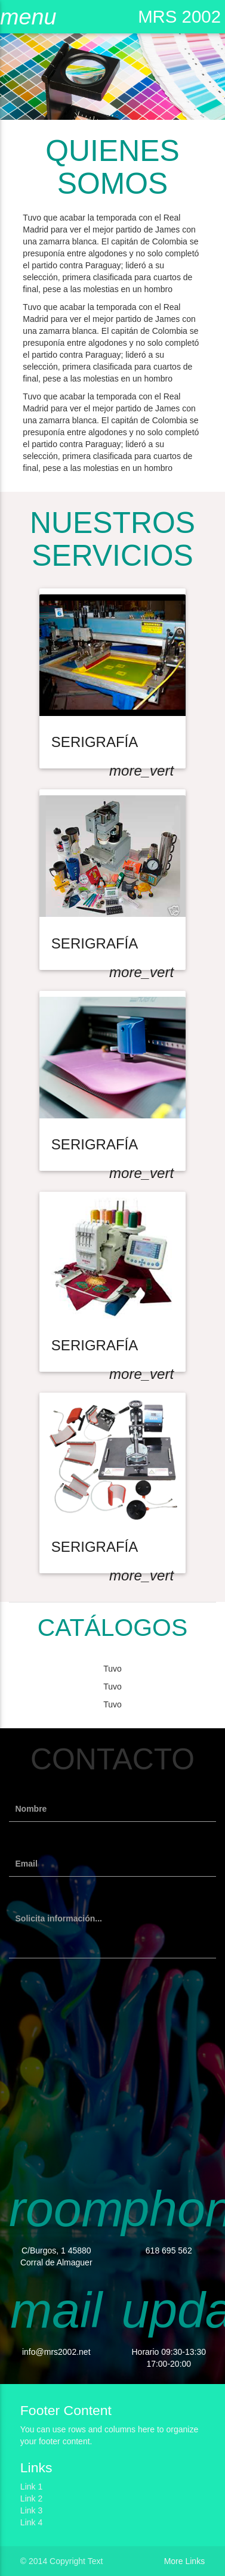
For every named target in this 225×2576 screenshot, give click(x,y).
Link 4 (31, 2522)
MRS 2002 (179, 16)
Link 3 (31, 2510)
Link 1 (31, 2486)
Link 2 (31, 2498)
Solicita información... (59, 1918)
